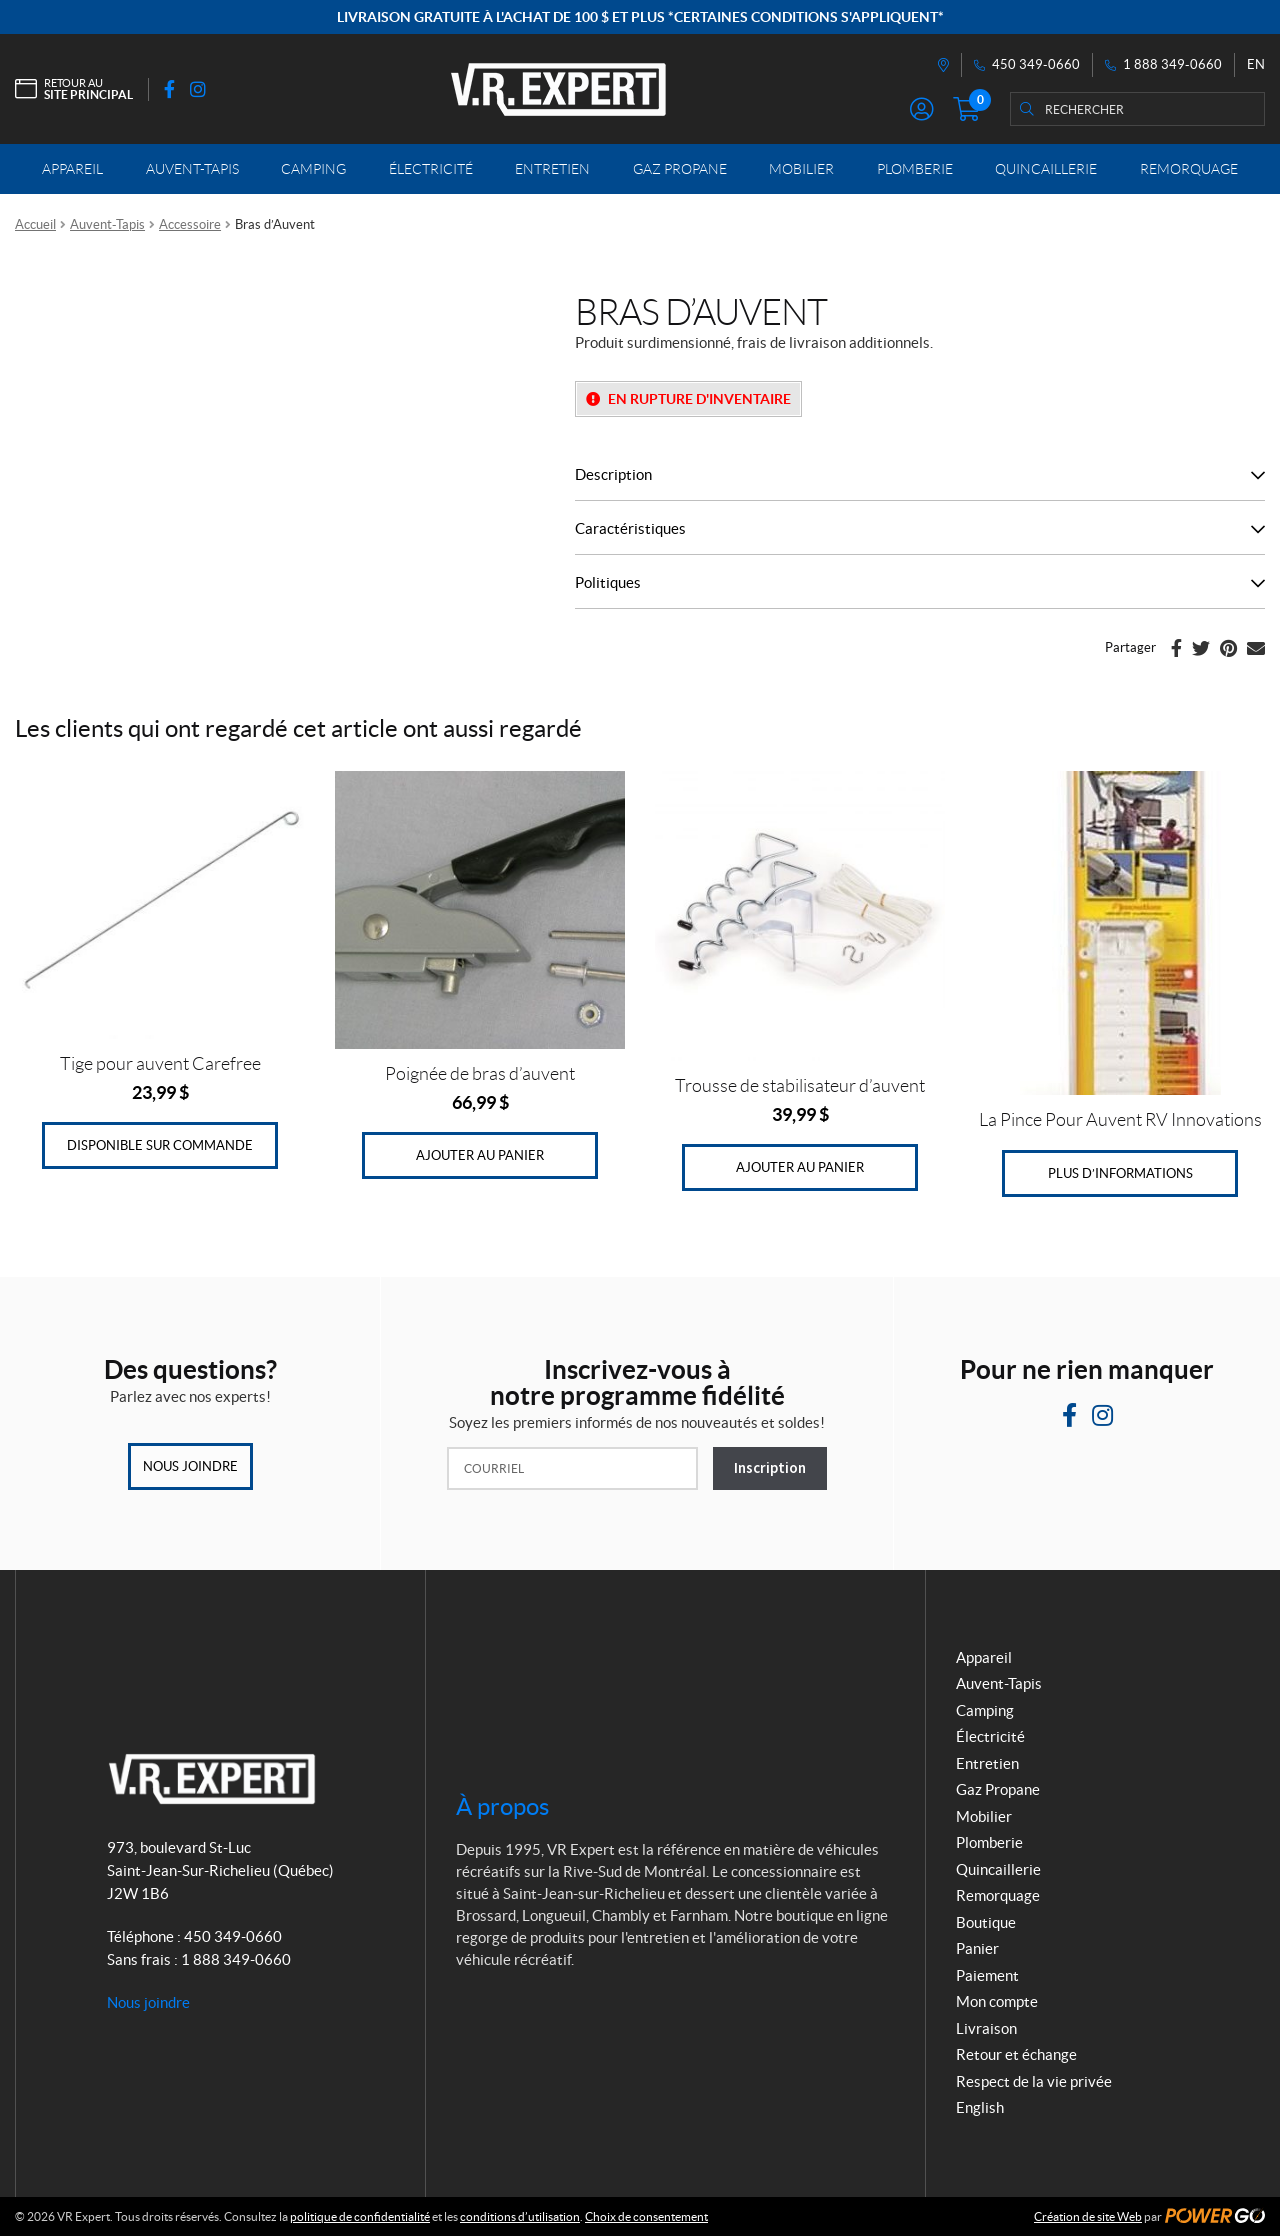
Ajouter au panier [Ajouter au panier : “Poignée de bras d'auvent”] (480, 1155)
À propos (502, 1806)
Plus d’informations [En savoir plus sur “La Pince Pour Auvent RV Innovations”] (1120, 1173)
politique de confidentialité (360, 2216)
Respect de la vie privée (1034, 2081)
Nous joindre (190, 1466)
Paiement (987, 1975)
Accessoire (190, 224)
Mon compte (997, 2001)
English (980, 2107)
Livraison (986, 2028)
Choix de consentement (646, 2216)
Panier (977, 1948)
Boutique (986, 1922)
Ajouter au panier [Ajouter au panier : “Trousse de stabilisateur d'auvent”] (800, 1167)
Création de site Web (1088, 2216)
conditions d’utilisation (520, 2216)
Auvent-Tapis (107, 224)
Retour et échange (1016, 2054)
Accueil (35, 224)
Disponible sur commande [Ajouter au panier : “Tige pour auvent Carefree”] (160, 1145)
